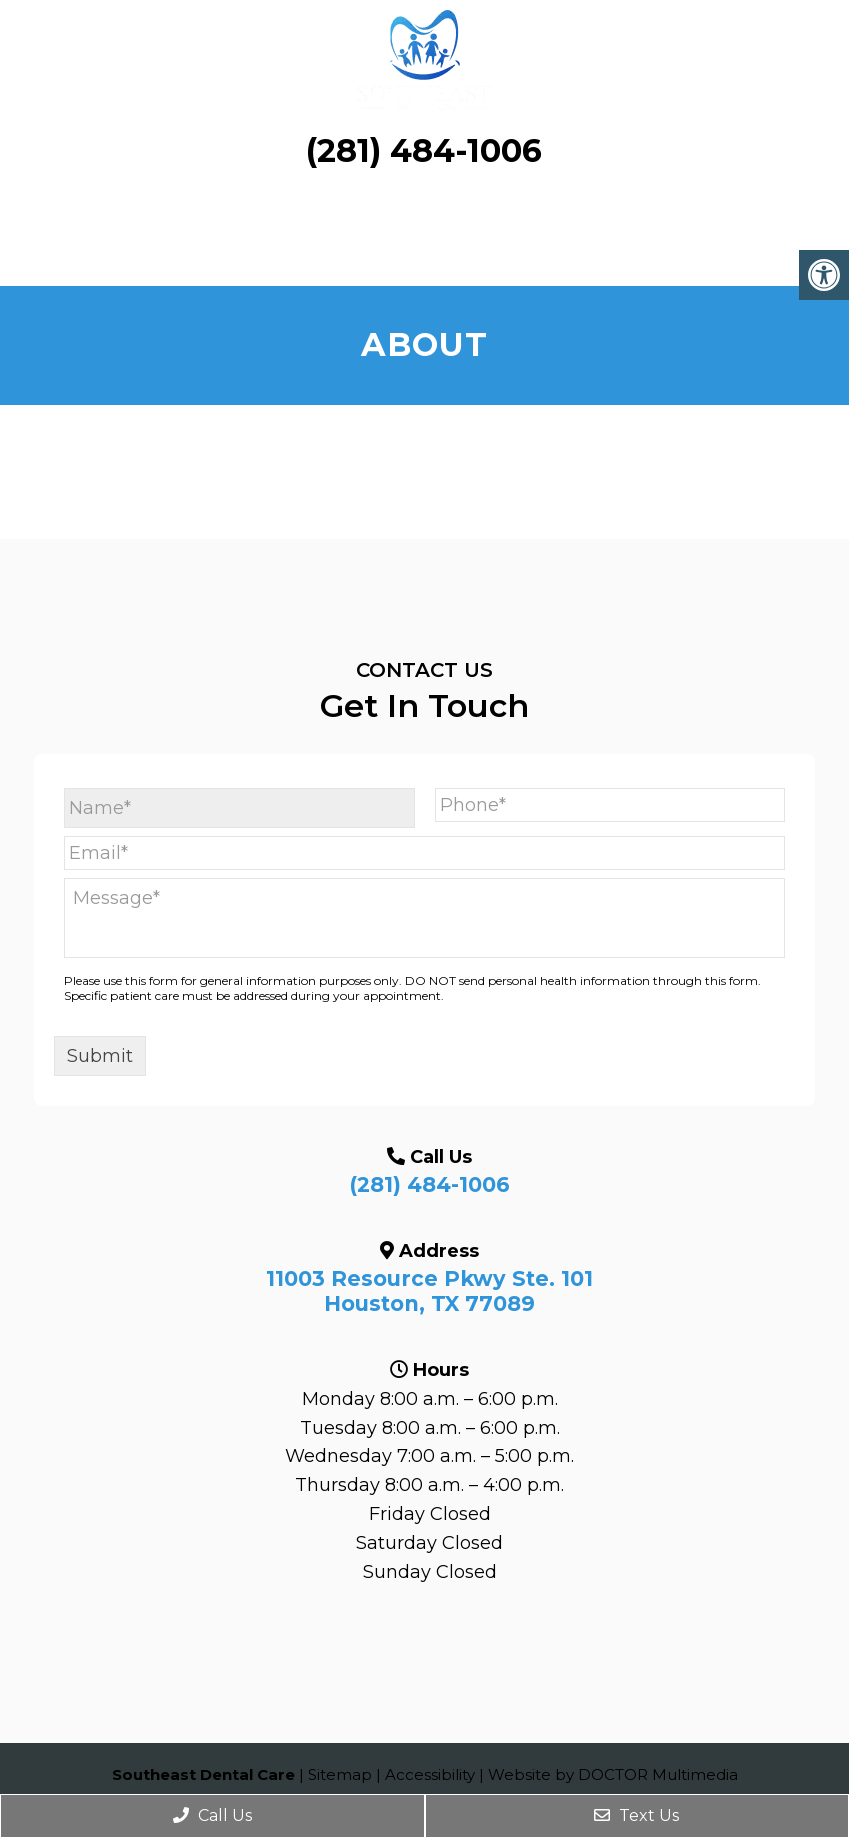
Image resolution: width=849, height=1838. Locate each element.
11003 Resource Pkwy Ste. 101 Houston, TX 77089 (429, 1291)
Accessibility (430, 1774)
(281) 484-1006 (424, 150)
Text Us (636, 1815)
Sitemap (340, 1774)
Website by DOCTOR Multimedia (613, 1774)
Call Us (212, 1815)
